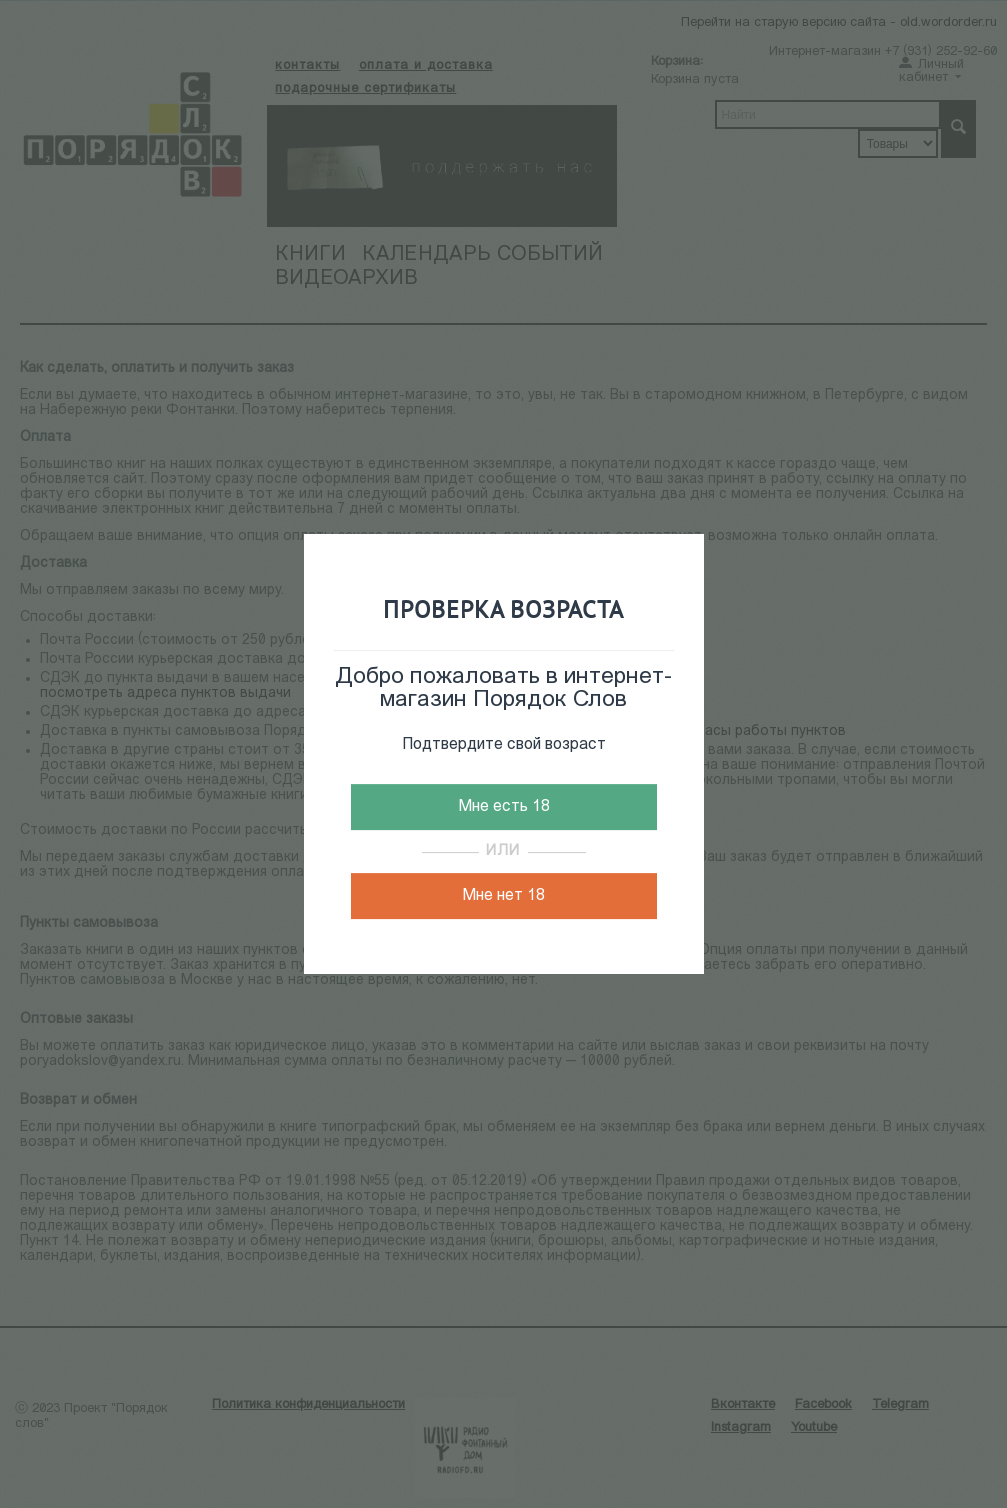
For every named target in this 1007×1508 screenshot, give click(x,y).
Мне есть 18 (504, 807)
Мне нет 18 (503, 896)
